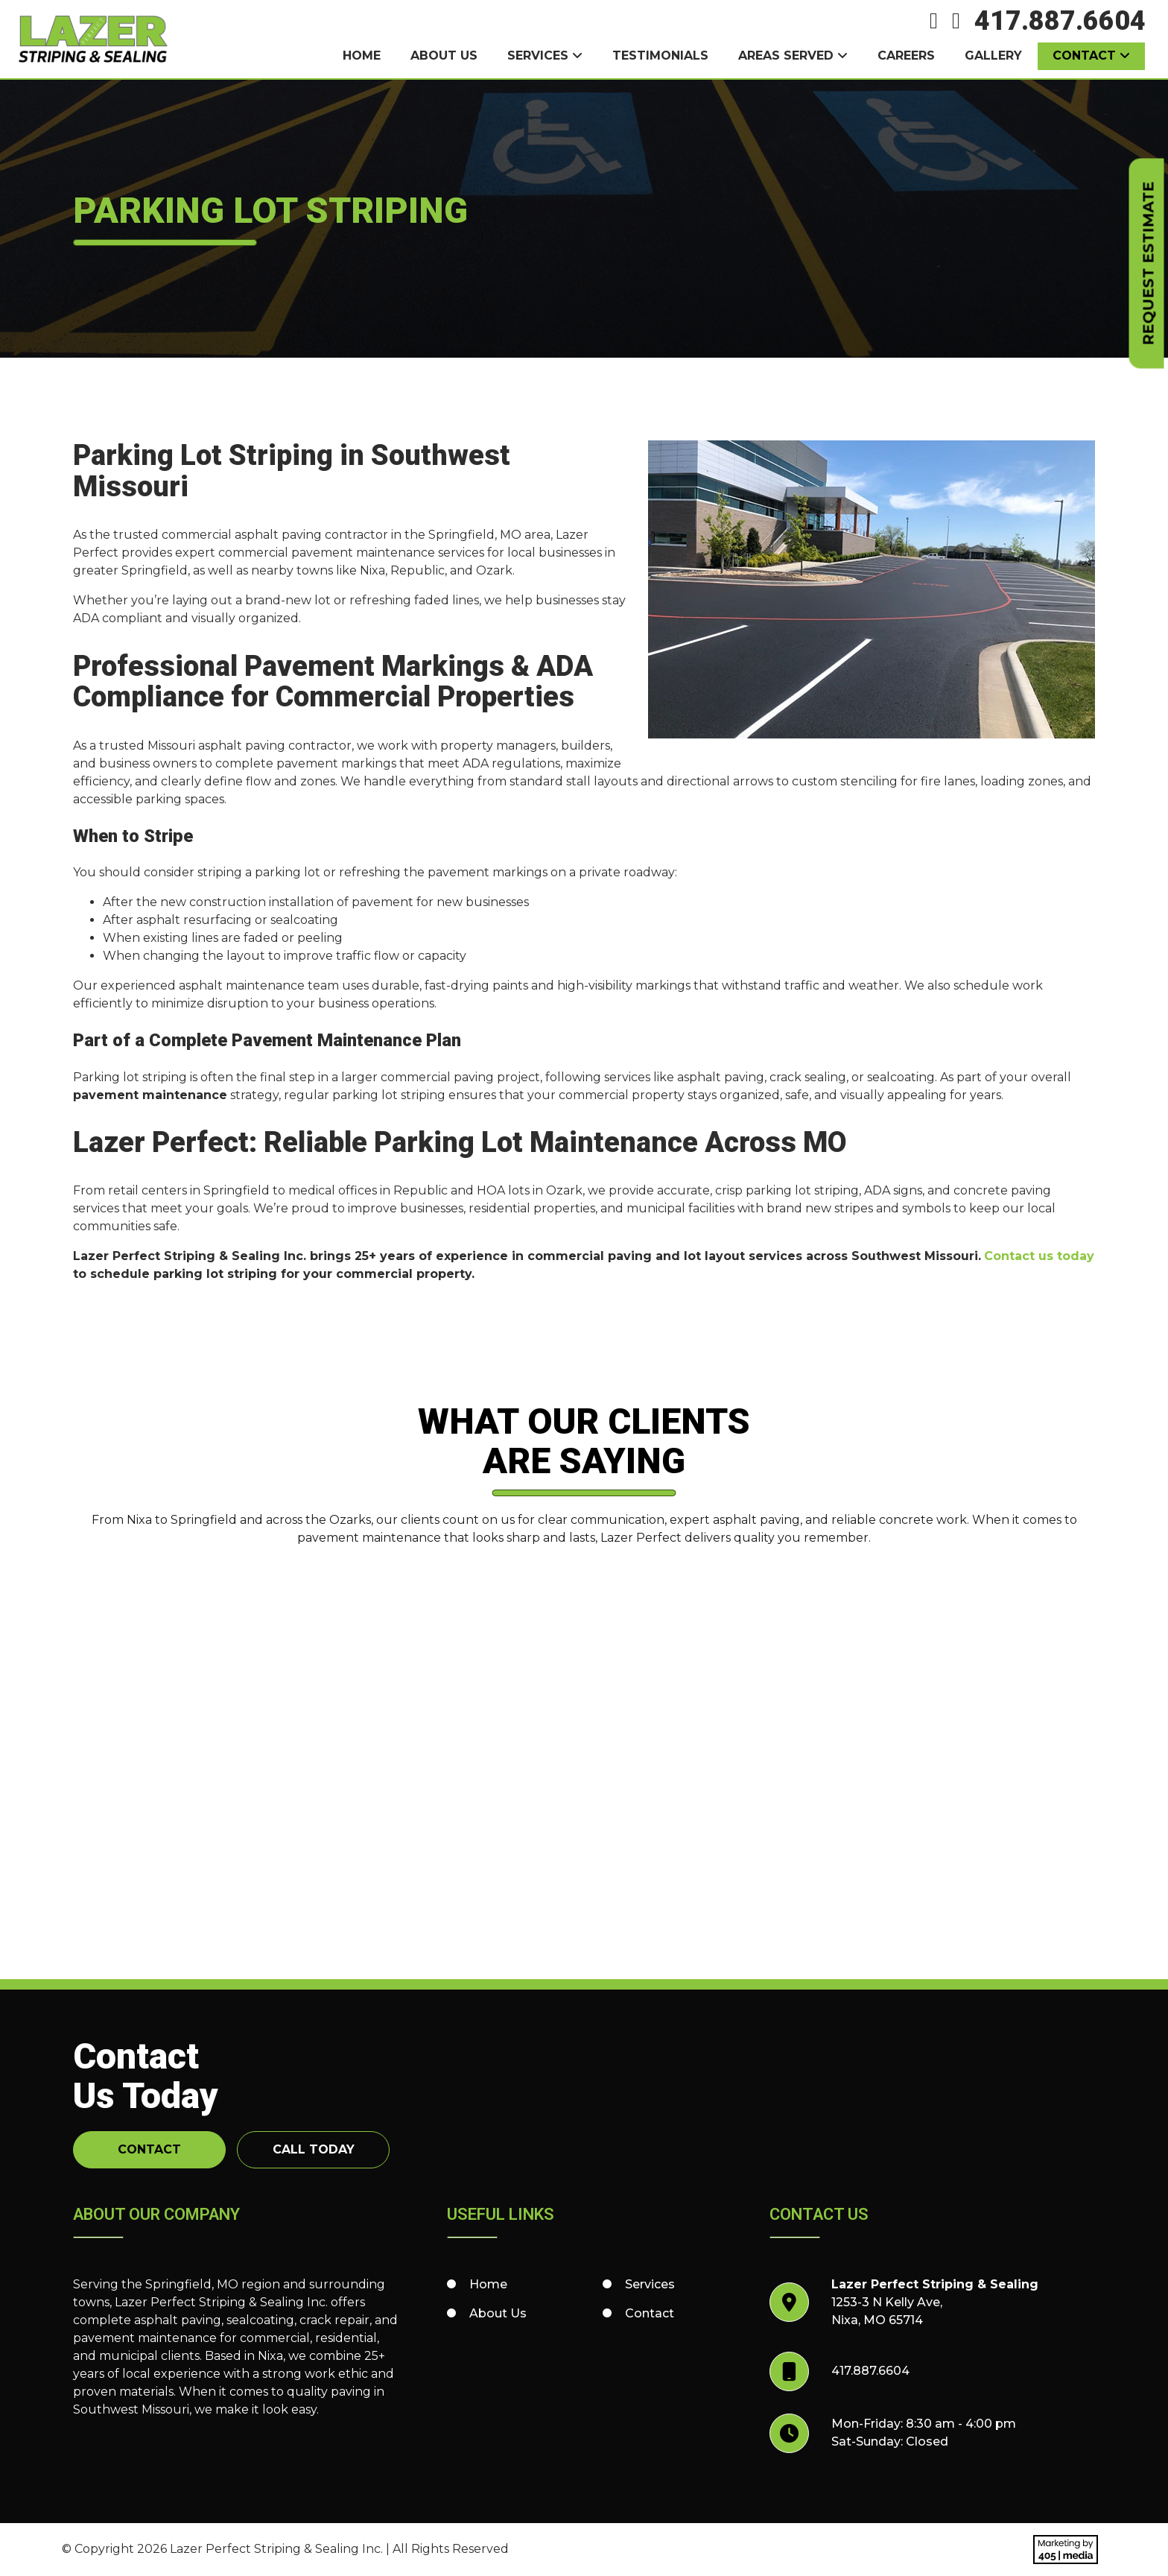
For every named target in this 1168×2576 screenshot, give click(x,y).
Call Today (314, 2149)
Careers (906, 55)
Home (362, 55)
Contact (1084, 55)
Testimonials (660, 55)
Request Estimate (1149, 264)
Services (537, 55)
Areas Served (786, 55)
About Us (443, 55)
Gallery (993, 55)
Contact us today (1039, 1256)
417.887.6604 (1060, 21)
